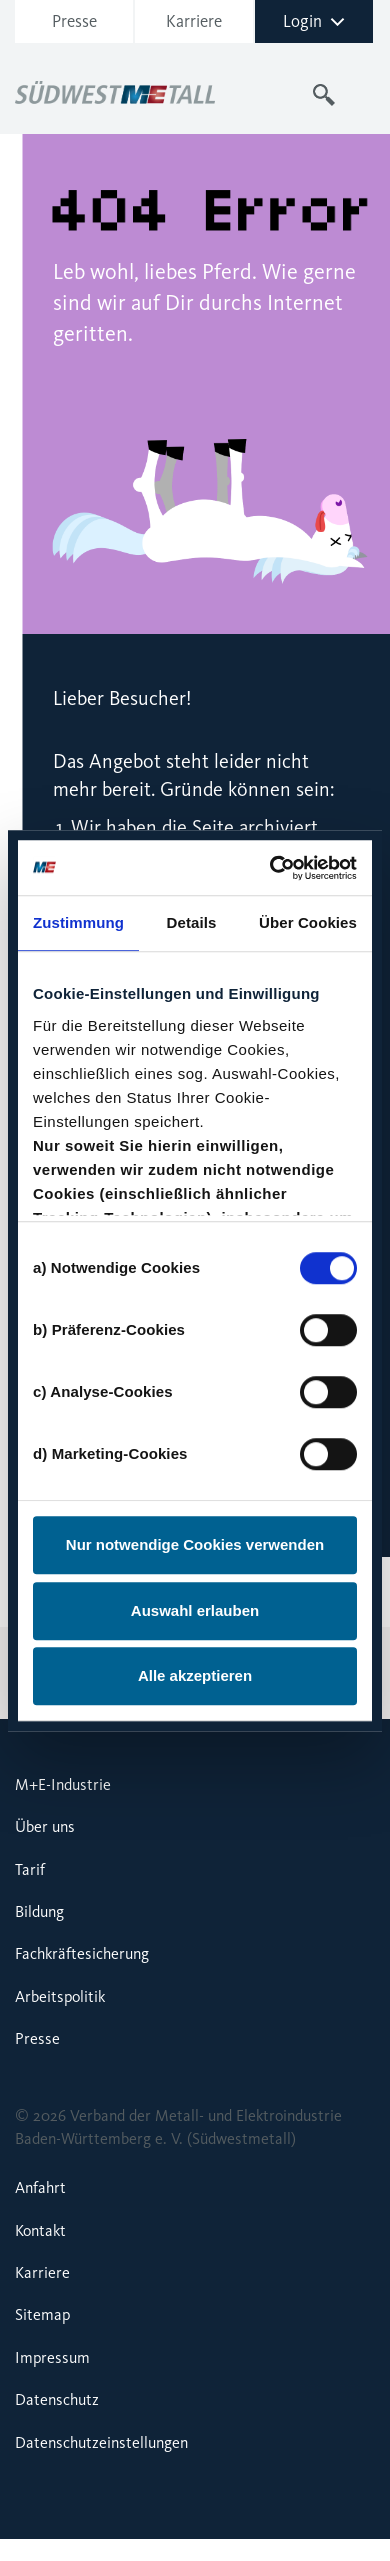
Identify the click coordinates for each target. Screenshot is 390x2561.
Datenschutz (57, 2399)
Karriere (194, 21)
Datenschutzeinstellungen (101, 2442)
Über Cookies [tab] (308, 922)
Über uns (45, 1826)
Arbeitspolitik (60, 1996)
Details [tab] (192, 922)
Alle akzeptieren (195, 1675)
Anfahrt (40, 2187)
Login (314, 21)
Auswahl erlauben (195, 1610)
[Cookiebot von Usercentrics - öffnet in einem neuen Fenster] (273, 868)
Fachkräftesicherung (82, 1953)
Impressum (52, 2357)
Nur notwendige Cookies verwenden (195, 1544)
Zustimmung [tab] (78, 922)
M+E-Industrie (63, 1784)
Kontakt (40, 2230)
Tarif (30, 1869)
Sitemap (42, 2314)
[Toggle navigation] (363, 95)
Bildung (39, 1911)
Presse (74, 21)
